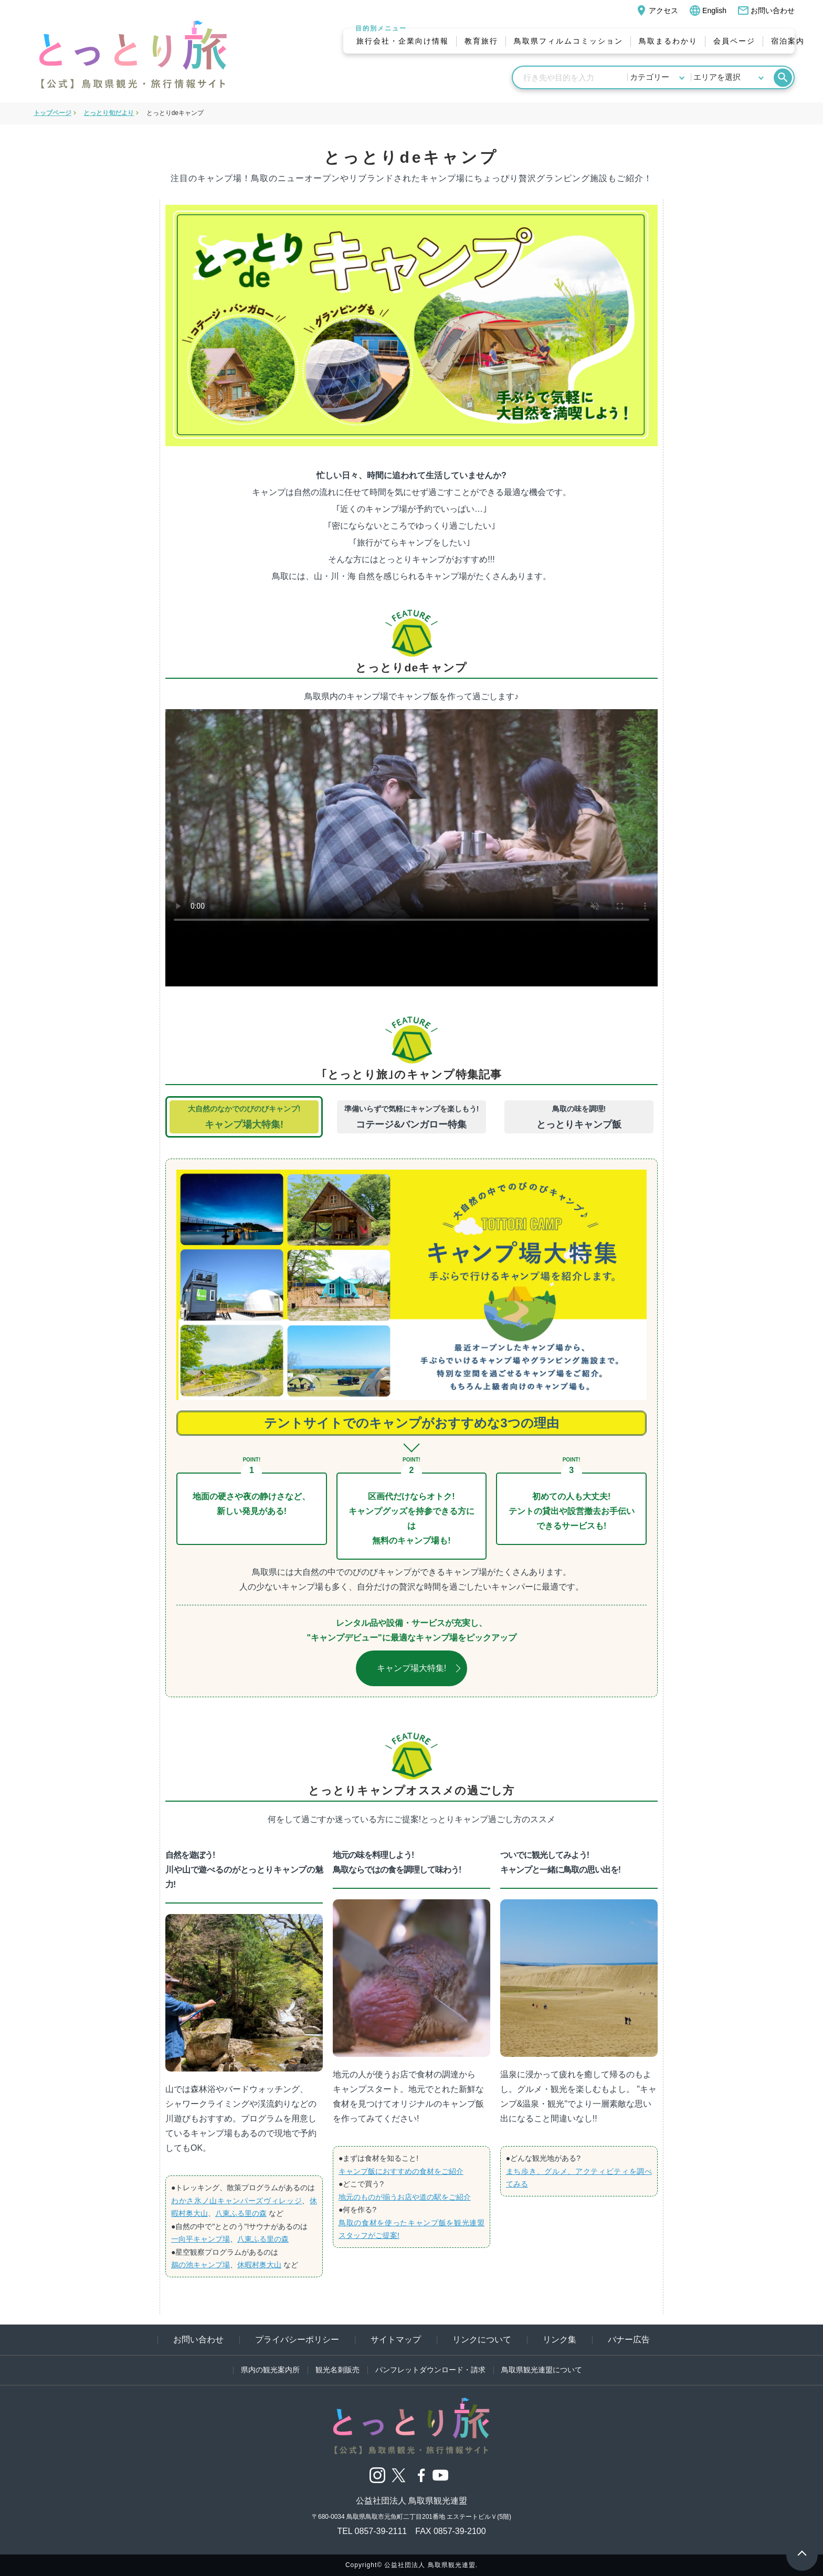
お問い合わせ (766, 10)
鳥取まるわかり (668, 41)
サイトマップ (396, 2339)
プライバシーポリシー (297, 2339)
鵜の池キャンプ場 (200, 2264)
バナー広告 (629, 2339)
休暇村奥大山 (259, 2264)
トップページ (52, 113)
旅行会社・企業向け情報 (402, 41)
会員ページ (734, 41)
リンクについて (481, 2339)
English (707, 10)
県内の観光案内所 (270, 2369)
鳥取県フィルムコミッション (568, 41)
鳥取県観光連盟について (541, 2369)
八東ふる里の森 (241, 2213)
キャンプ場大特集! (411, 1668)
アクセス (656, 10)
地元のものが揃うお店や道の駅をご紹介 (405, 2197)
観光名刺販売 (337, 2369)
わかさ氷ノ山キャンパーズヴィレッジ (236, 2200)
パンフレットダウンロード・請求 (430, 2369)
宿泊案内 (788, 41)
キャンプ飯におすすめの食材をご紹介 (401, 2171)
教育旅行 (481, 41)
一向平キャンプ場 (200, 2239)
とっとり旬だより (108, 113)
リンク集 (559, 2339)
